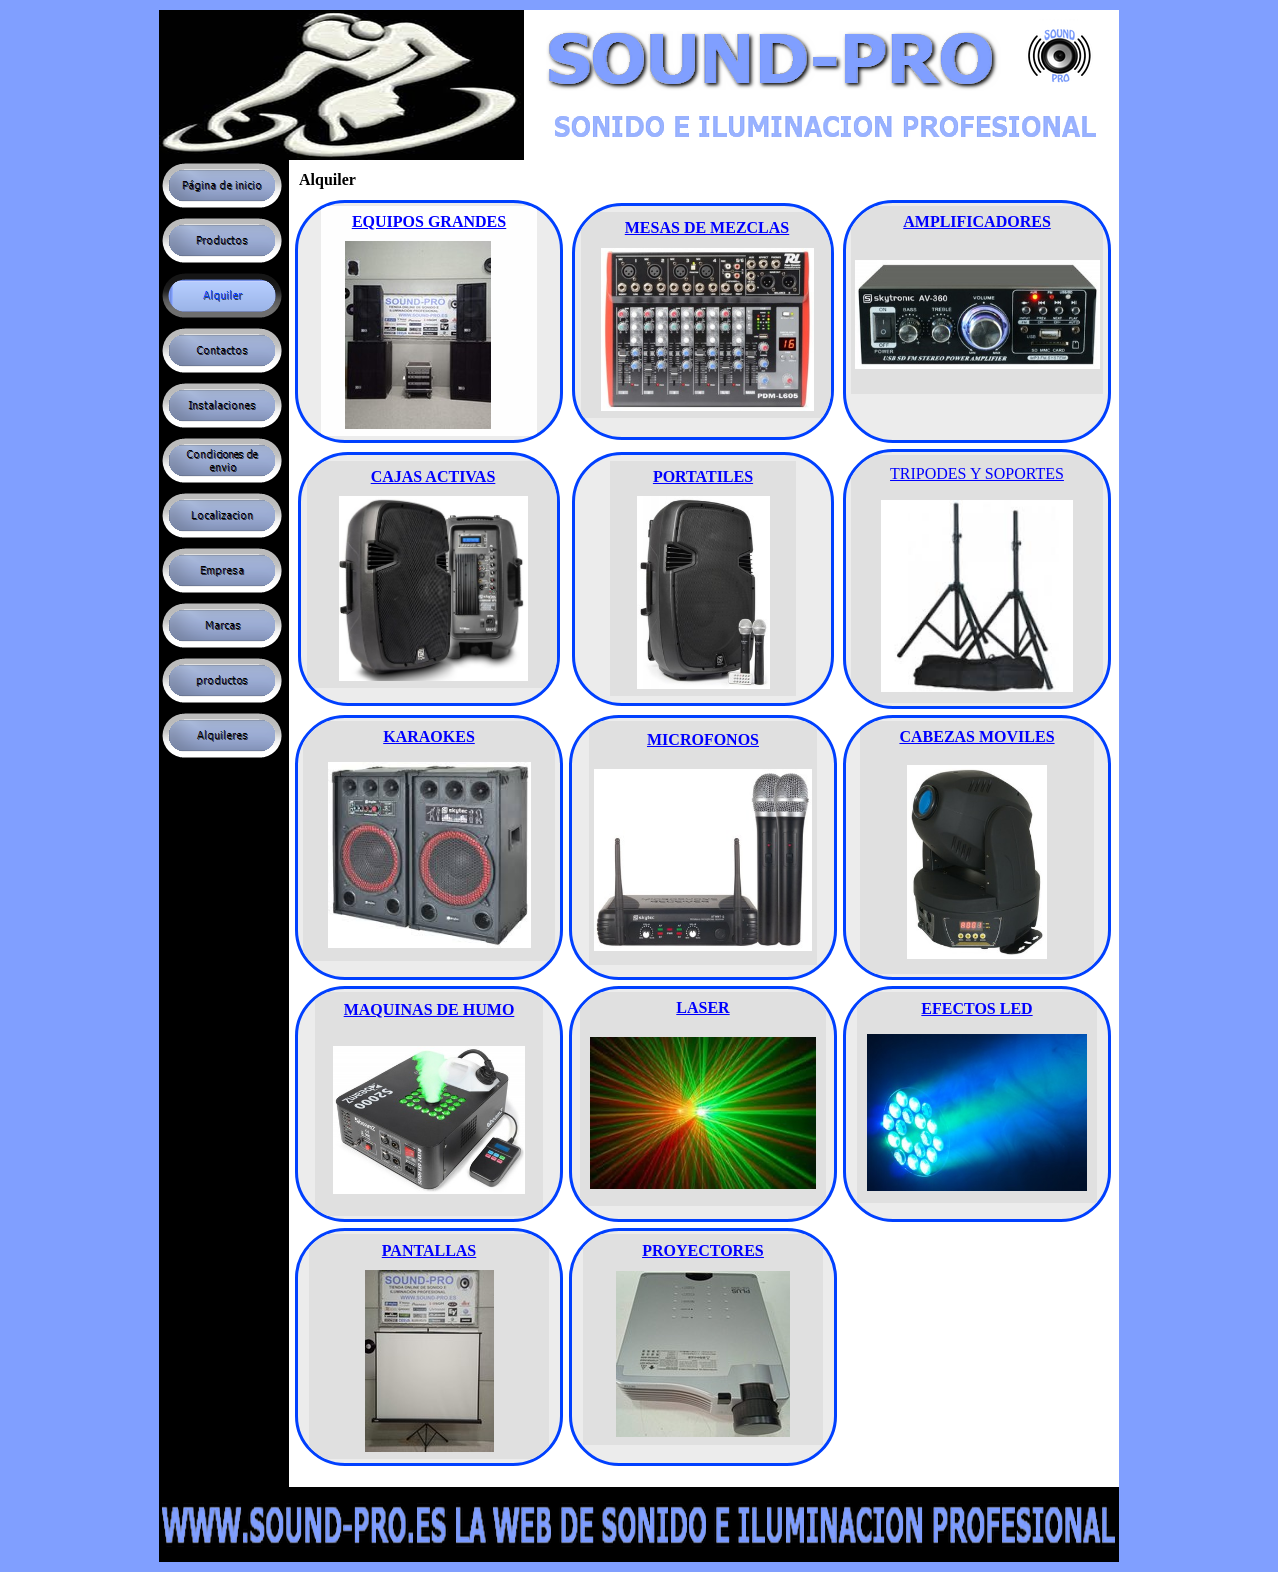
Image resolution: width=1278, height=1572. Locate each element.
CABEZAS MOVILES (976, 736)
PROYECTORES (703, 1250)
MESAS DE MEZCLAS (707, 227)
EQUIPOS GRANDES (429, 221)
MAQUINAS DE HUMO (429, 1009)
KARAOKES (429, 736)
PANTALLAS (429, 1250)
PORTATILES (703, 476)
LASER (702, 1007)
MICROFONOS (703, 739)
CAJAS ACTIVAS (433, 476)
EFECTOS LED (976, 1008)
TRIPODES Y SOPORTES (977, 473)
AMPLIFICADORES (977, 221)
